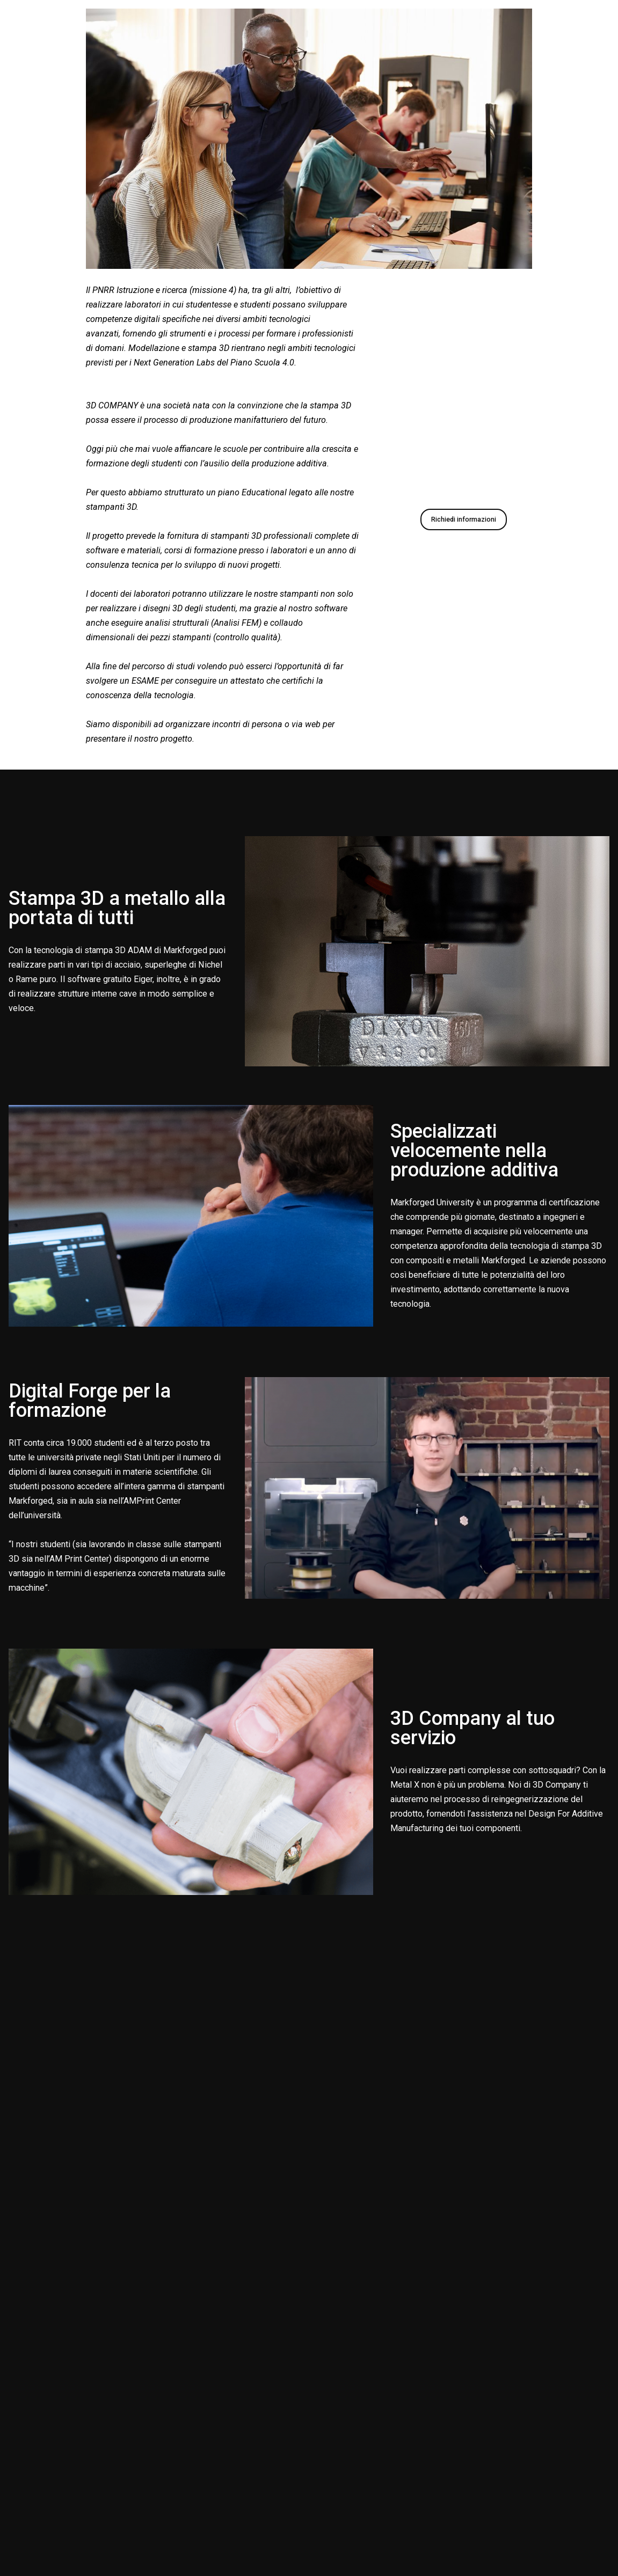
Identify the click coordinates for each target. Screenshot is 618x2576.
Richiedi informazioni (463, 519)
